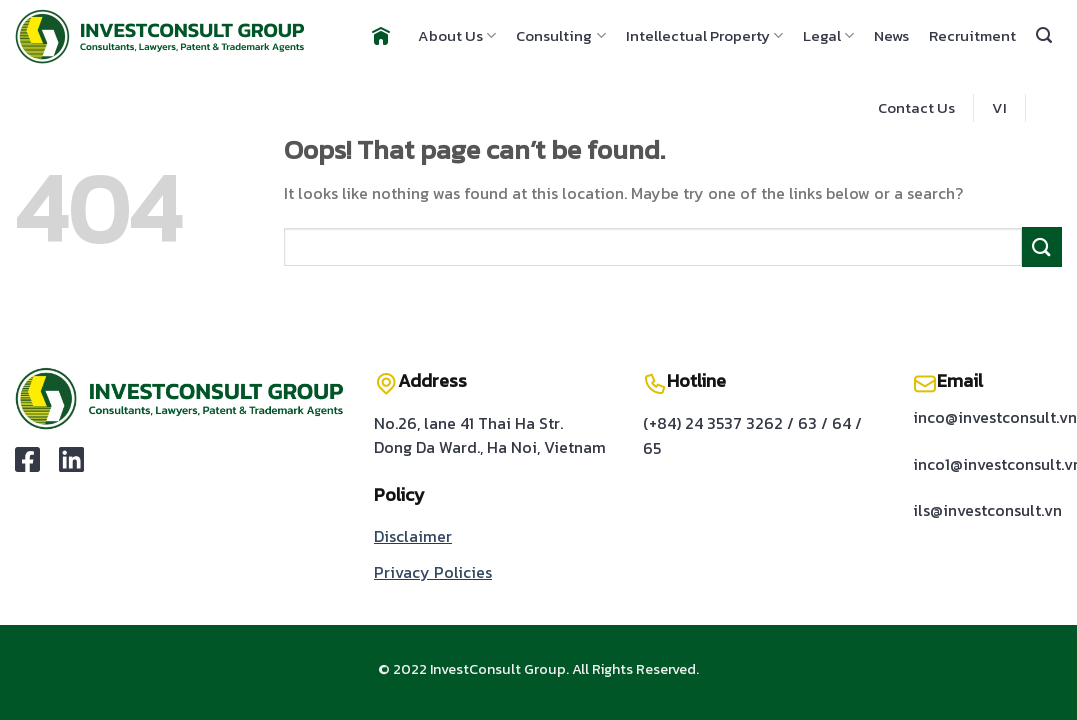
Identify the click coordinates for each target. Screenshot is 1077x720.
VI (999, 107)
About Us (457, 35)
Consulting (560, 35)
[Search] (1044, 35)
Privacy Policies (433, 572)
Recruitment (972, 35)
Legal (828, 35)
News (891, 35)
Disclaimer (413, 536)
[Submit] (1042, 246)
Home (378, 36)
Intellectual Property (704, 35)
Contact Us (916, 107)
